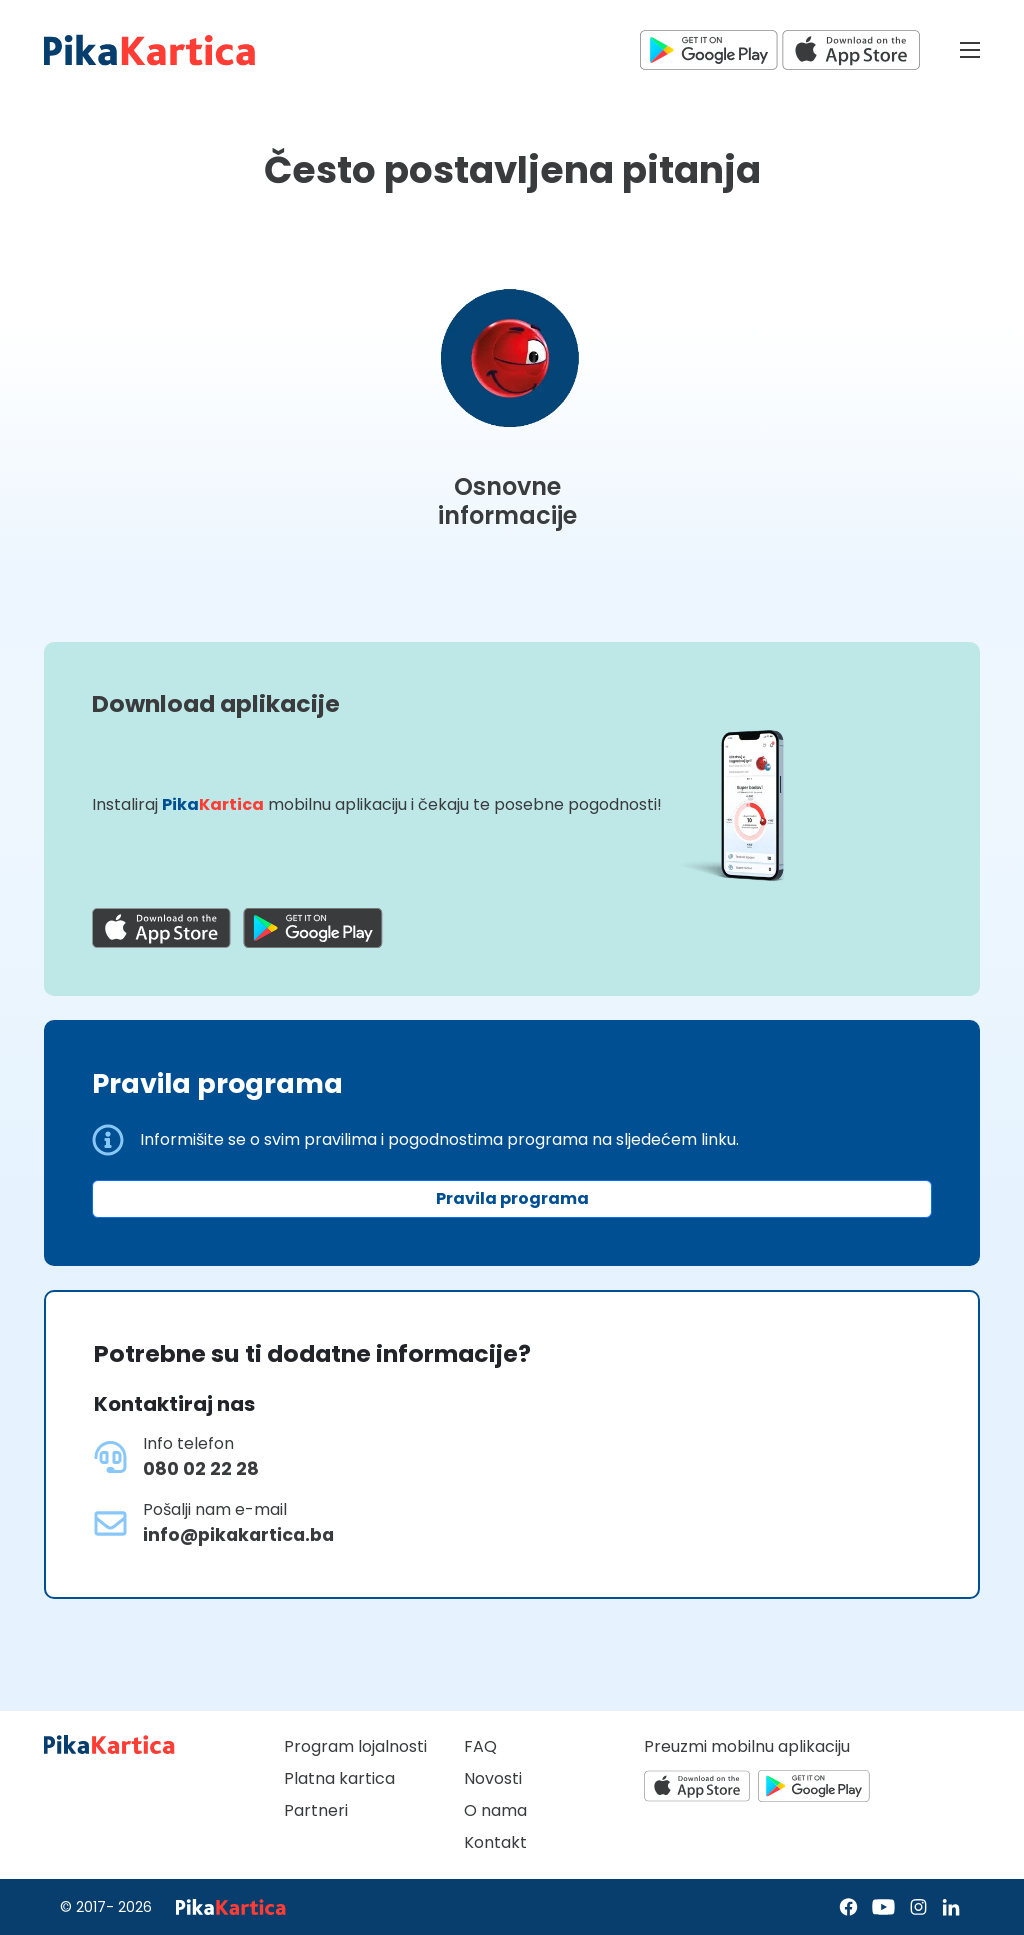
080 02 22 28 (201, 1469)
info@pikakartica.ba (238, 1535)
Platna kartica (339, 1778)
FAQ (480, 1746)
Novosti (493, 1778)
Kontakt (495, 1842)
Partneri (316, 1810)
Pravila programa (512, 1198)
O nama (495, 1810)
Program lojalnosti (355, 1746)
